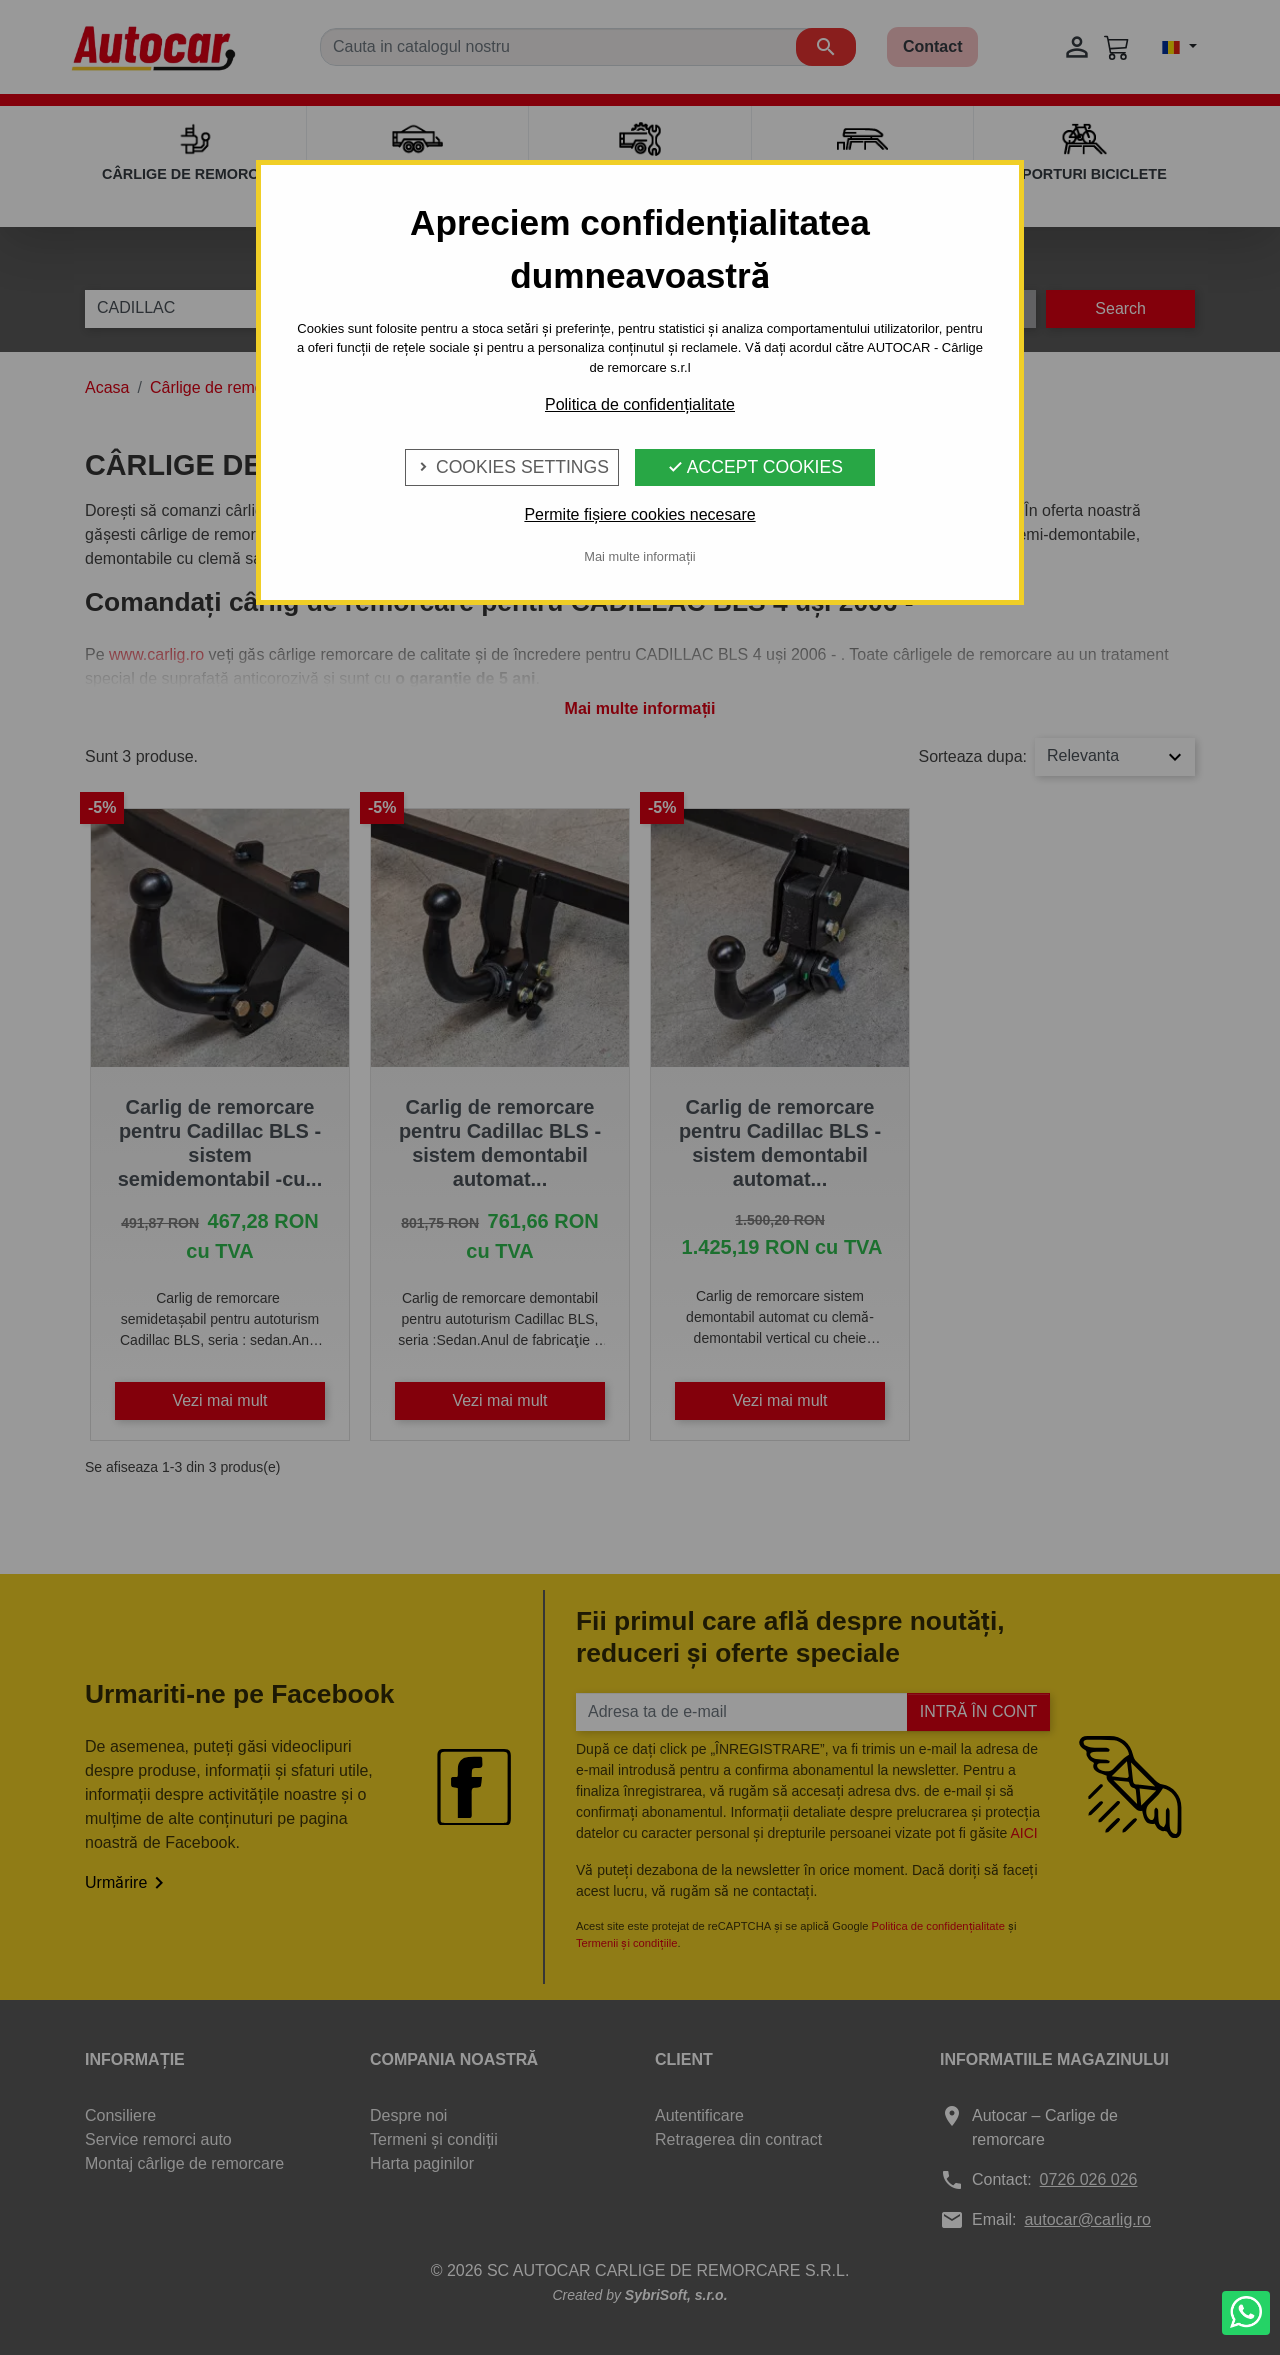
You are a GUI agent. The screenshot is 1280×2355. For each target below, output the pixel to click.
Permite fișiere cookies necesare (639, 514)
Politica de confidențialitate (640, 404)
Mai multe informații (639, 556)
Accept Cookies (755, 467)
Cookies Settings (512, 467)
